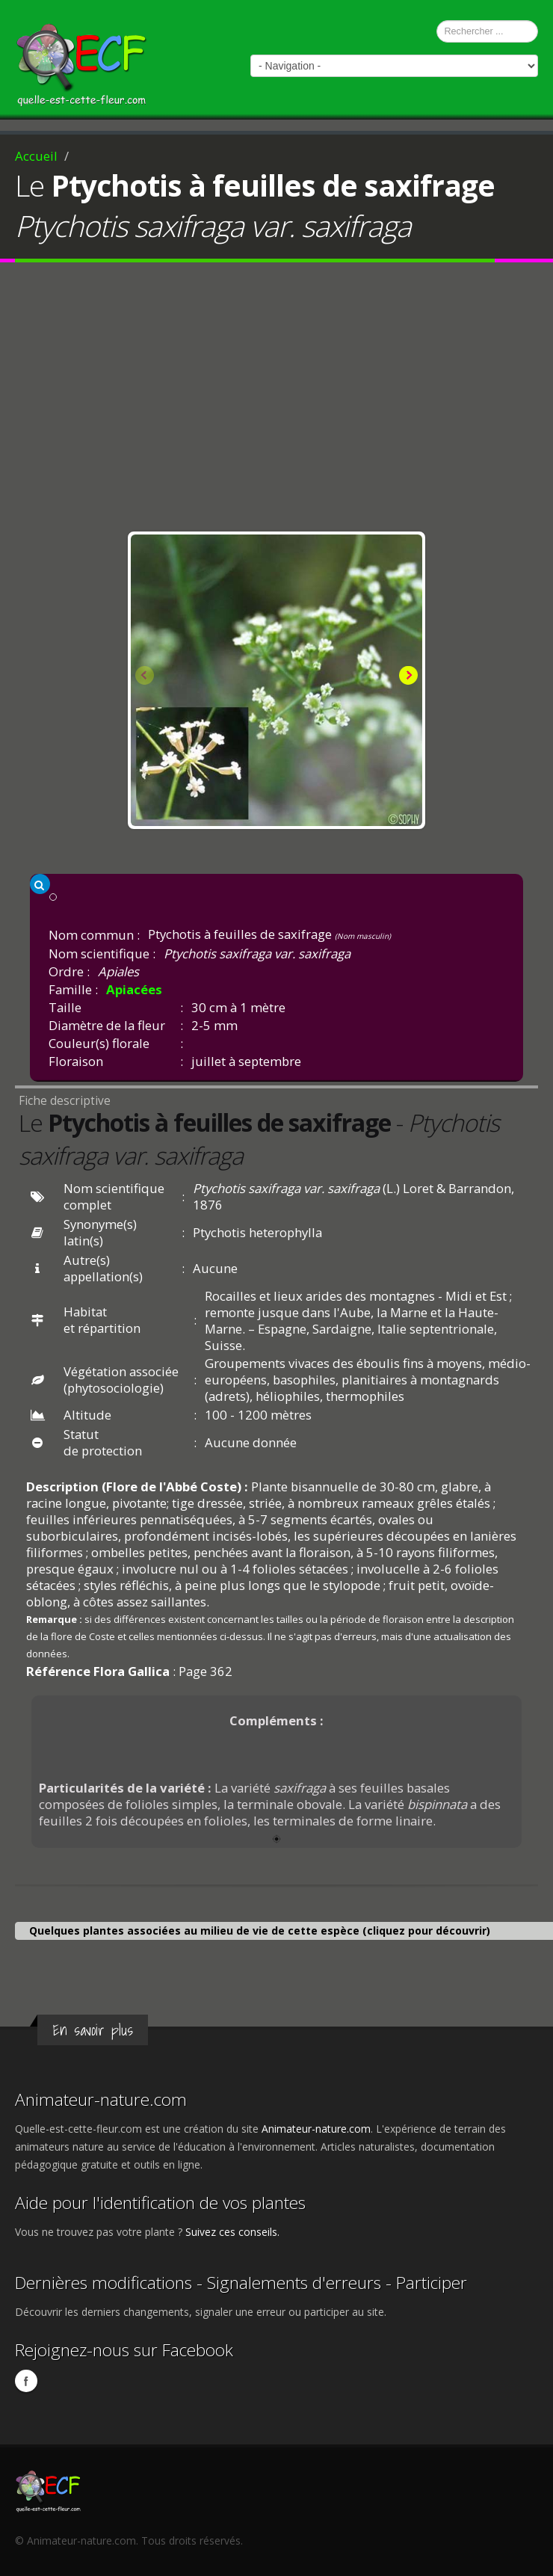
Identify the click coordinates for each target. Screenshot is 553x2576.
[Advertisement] (276, 400)
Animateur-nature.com (101, 2099)
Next (407, 676)
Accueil (36, 155)
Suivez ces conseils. (232, 2232)
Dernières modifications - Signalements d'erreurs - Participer (241, 2282)
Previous (146, 676)
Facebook (26, 2381)
